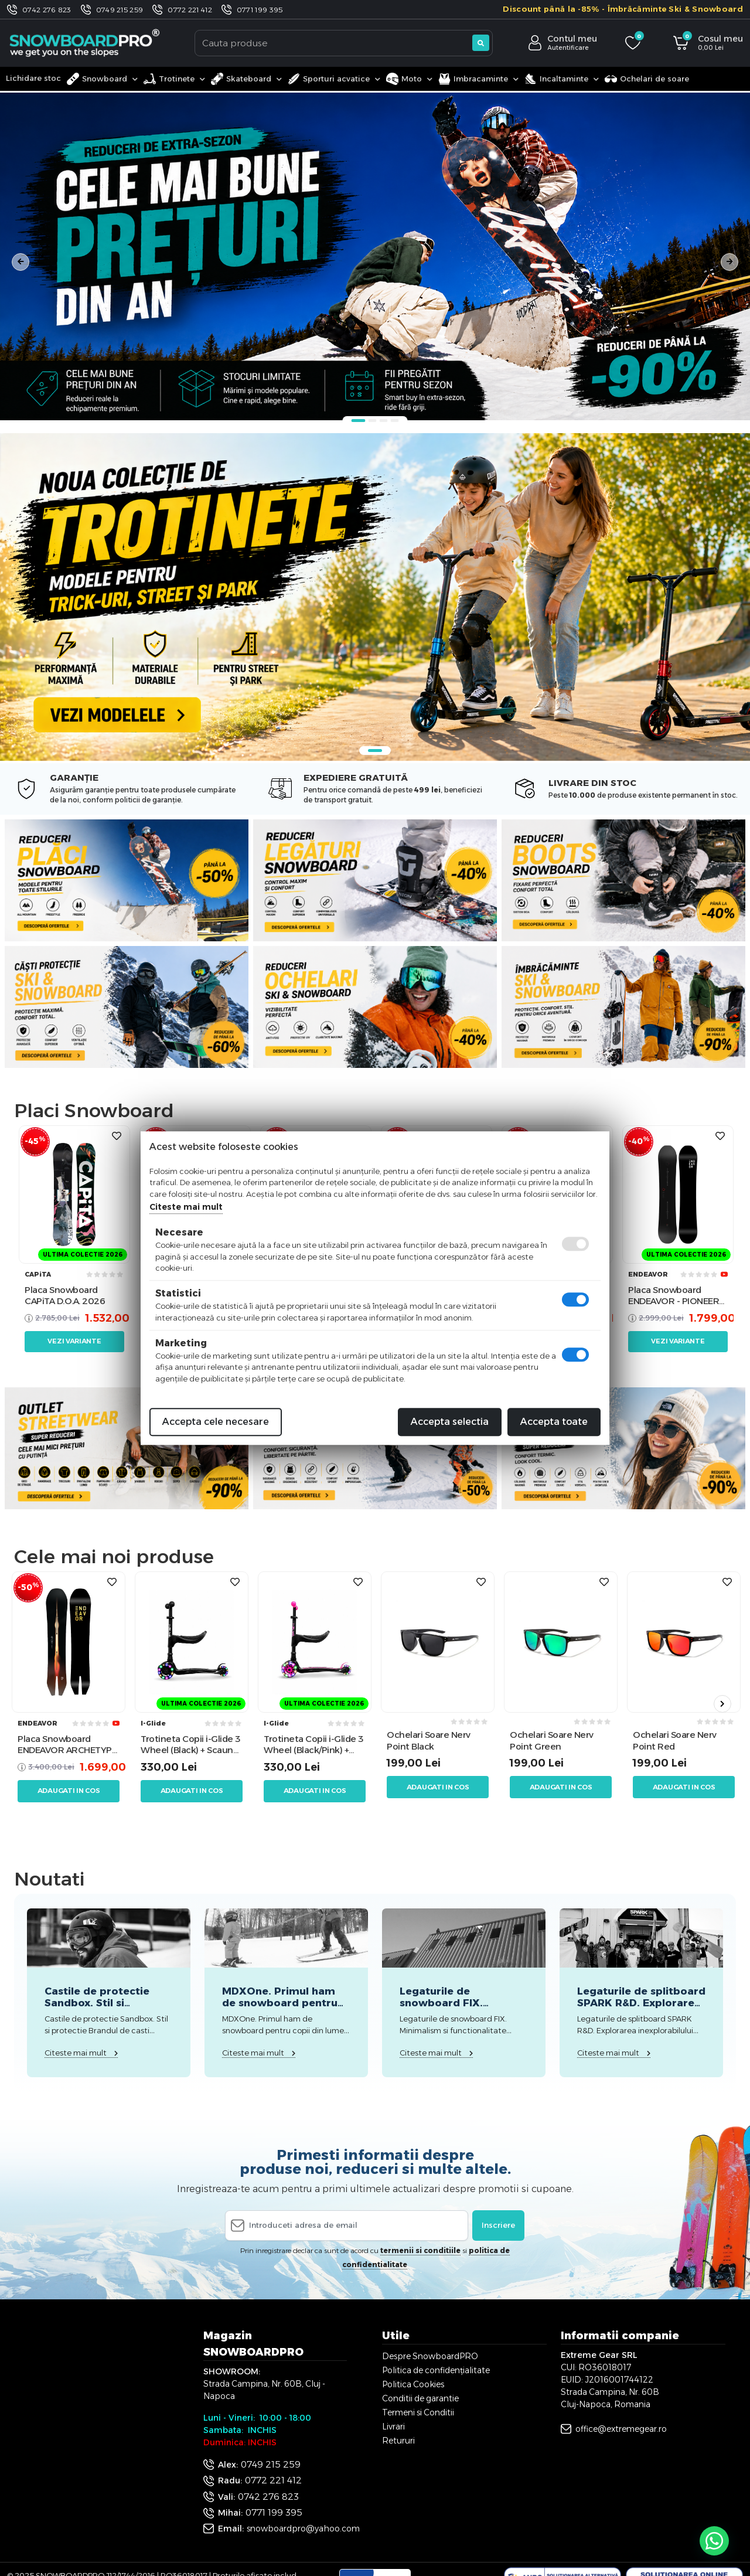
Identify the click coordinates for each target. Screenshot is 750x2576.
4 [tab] (395, 420)
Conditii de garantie (420, 2398)
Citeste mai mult (186, 1207)
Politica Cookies (413, 2384)
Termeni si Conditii (418, 2412)
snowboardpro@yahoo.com (303, 2528)
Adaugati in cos (69, 1790)
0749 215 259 (120, 9)
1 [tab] (359, 420)
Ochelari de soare (647, 79)
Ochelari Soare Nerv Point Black (429, 1740)
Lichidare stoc (33, 78)
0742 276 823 (46, 9)
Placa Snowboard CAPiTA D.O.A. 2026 (65, 1295)
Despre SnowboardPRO (430, 2356)
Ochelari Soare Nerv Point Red (675, 1740)
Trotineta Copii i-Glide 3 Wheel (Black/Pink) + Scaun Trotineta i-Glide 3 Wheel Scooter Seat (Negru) (313, 1744)
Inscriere (498, 2225)
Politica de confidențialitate (436, 2370)
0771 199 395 (260, 9)
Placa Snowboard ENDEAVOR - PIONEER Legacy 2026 (673, 1295)
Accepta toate (554, 1421)
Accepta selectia (450, 1421)
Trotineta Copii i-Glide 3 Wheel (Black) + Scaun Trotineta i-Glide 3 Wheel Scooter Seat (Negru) (190, 1744)
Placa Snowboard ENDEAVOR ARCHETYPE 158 (67, 1744)
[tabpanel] (375, 256)
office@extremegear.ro (621, 2429)
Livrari (393, 2426)
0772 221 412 (190, 9)
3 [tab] (384, 420)
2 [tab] (373, 420)
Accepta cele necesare (215, 1421)
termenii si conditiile (420, 2250)
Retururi (398, 2440)
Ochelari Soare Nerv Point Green (552, 1740)
